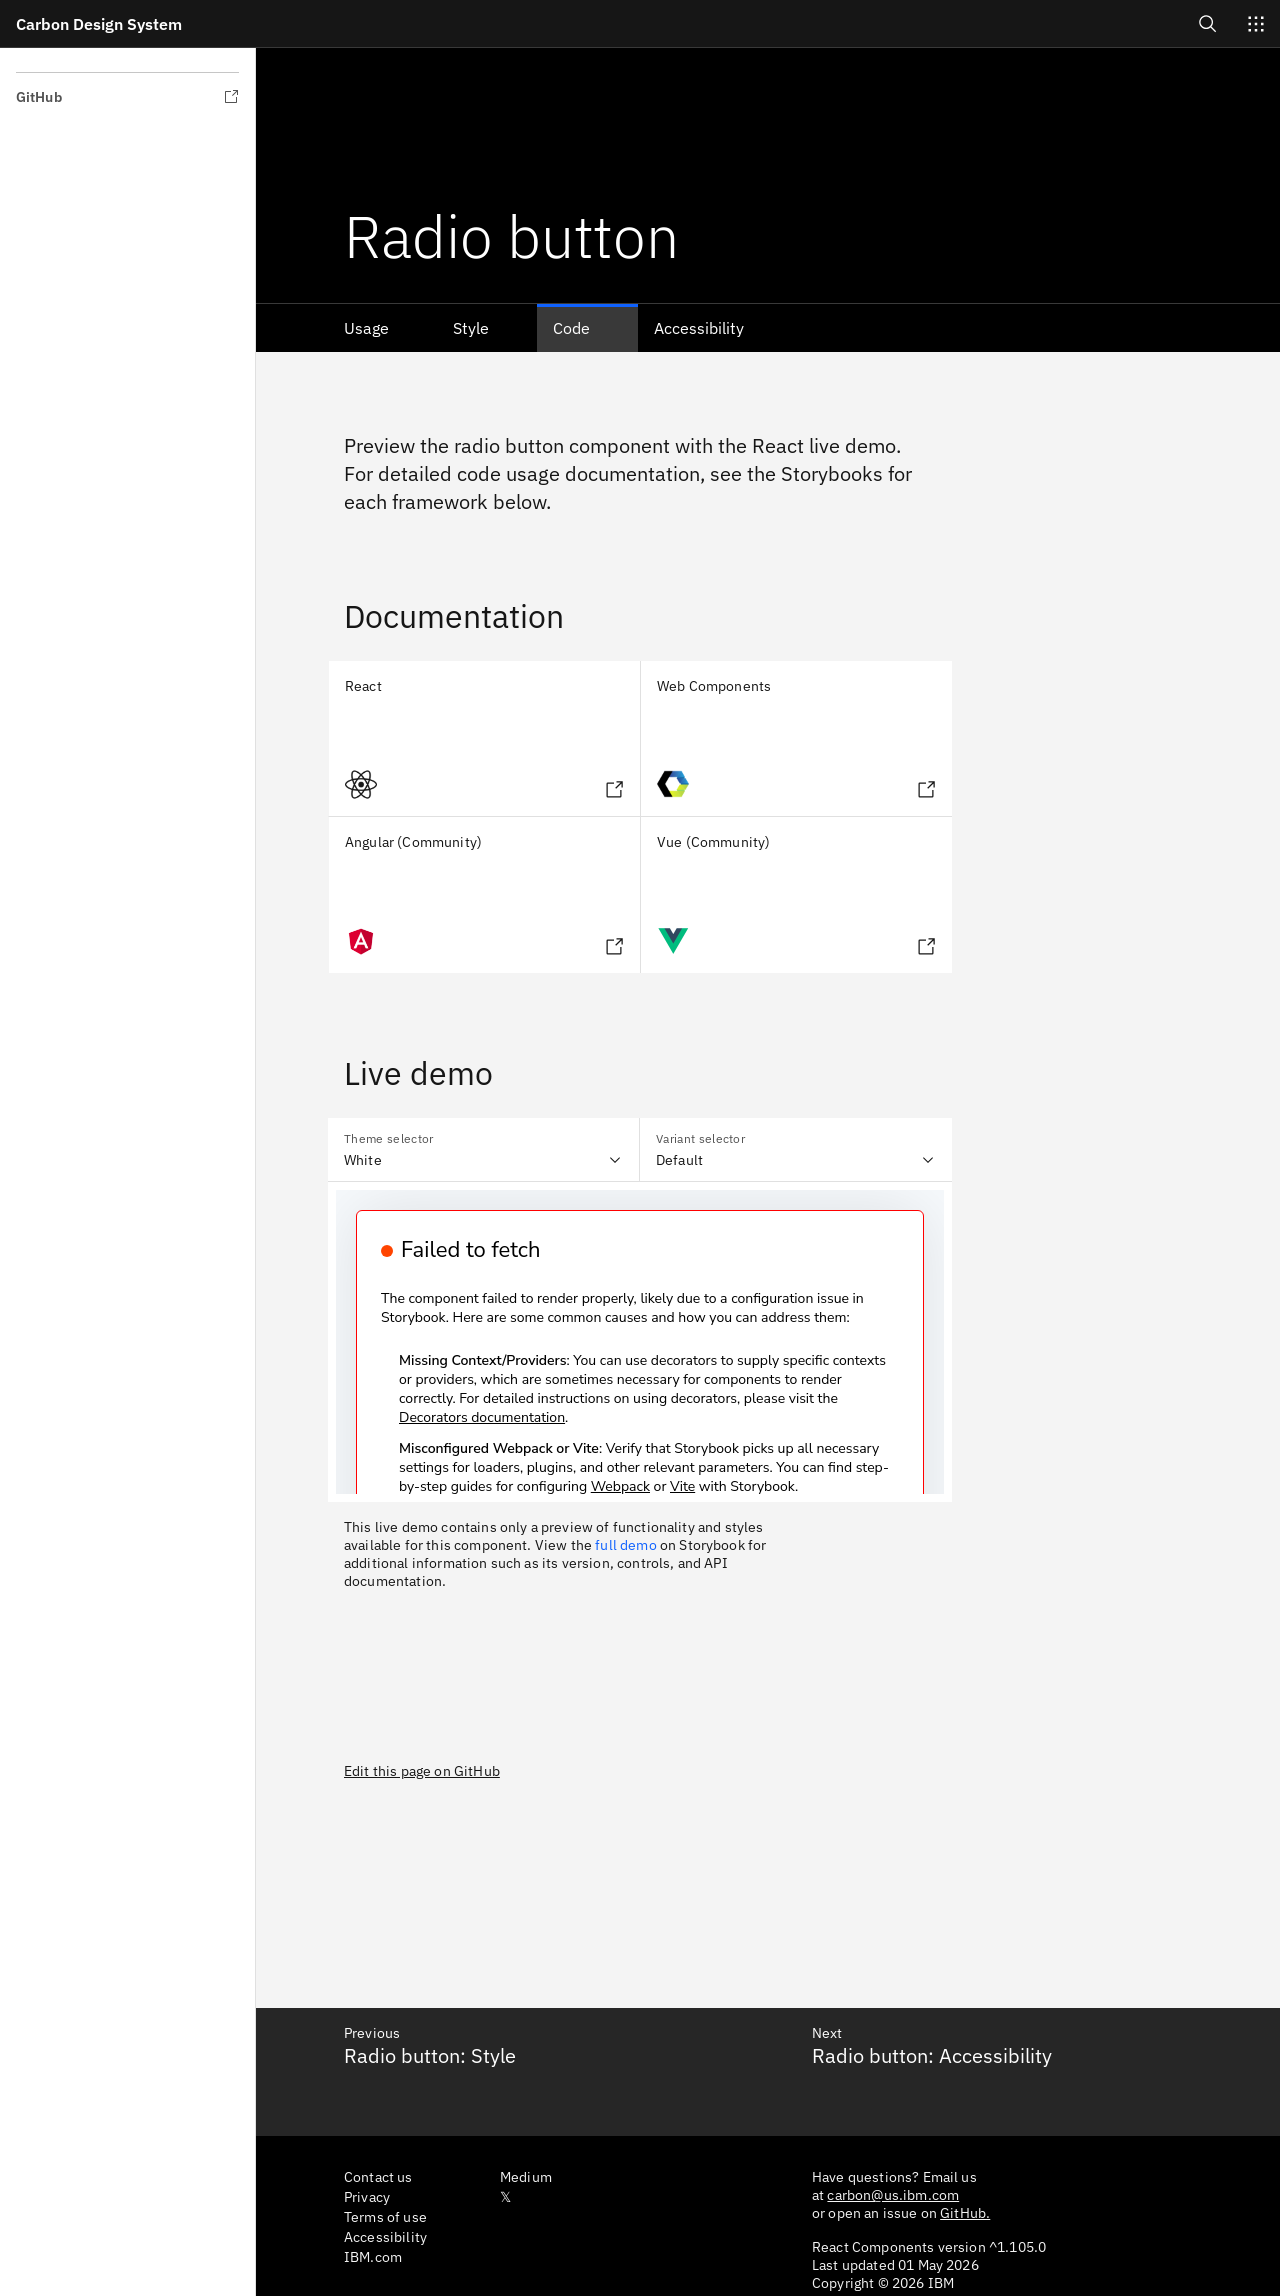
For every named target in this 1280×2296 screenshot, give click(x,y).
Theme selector (388, 1138)
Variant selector (700, 1138)
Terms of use (385, 2217)
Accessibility (699, 328)
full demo (625, 1545)
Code (571, 328)
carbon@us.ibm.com (893, 2195)
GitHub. (965, 2213)
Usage (366, 328)
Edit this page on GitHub (422, 1771)
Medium (526, 2177)
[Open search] (1208, 23)
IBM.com (373, 2257)
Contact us (378, 2177)
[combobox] (483, 1150)
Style (471, 328)
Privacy (367, 2197)
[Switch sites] (1256, 24)
